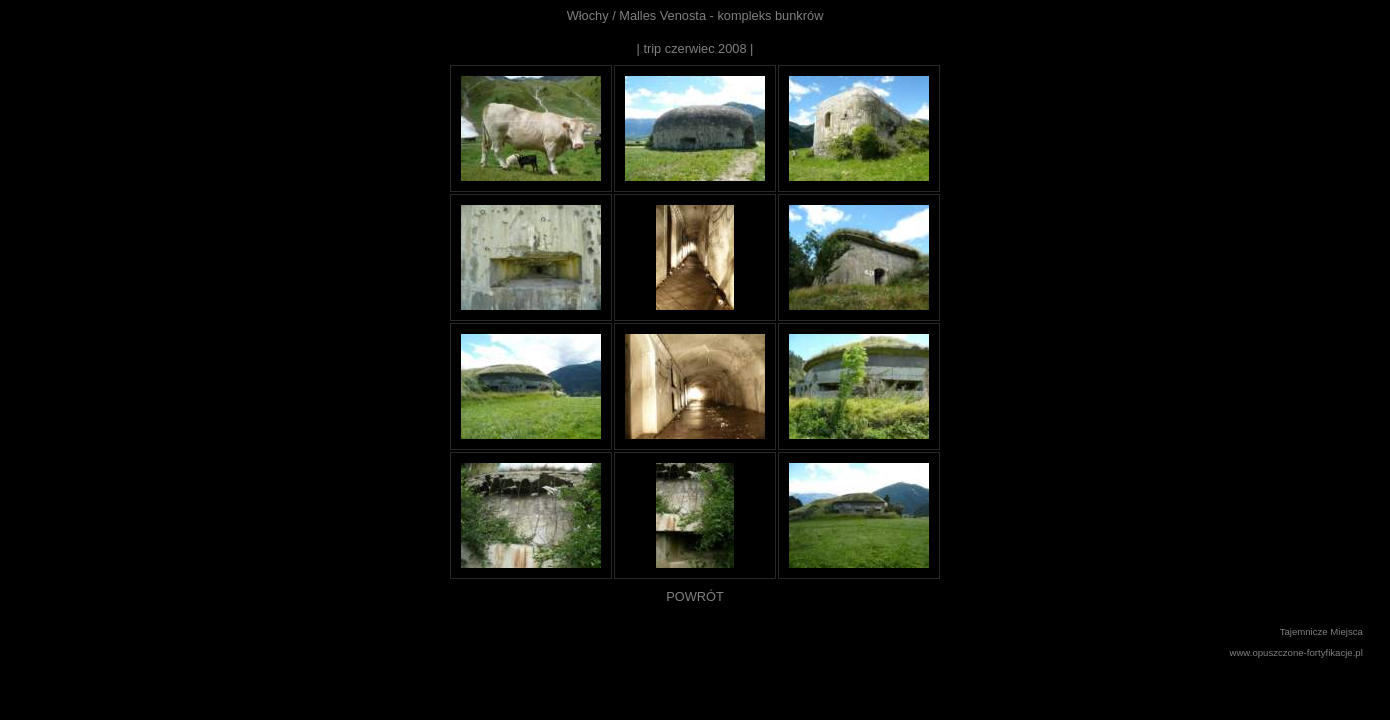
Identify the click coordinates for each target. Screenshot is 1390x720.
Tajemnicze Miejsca (1321, 631)
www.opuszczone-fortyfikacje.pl (1296, 652)
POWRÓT (695, 596)
